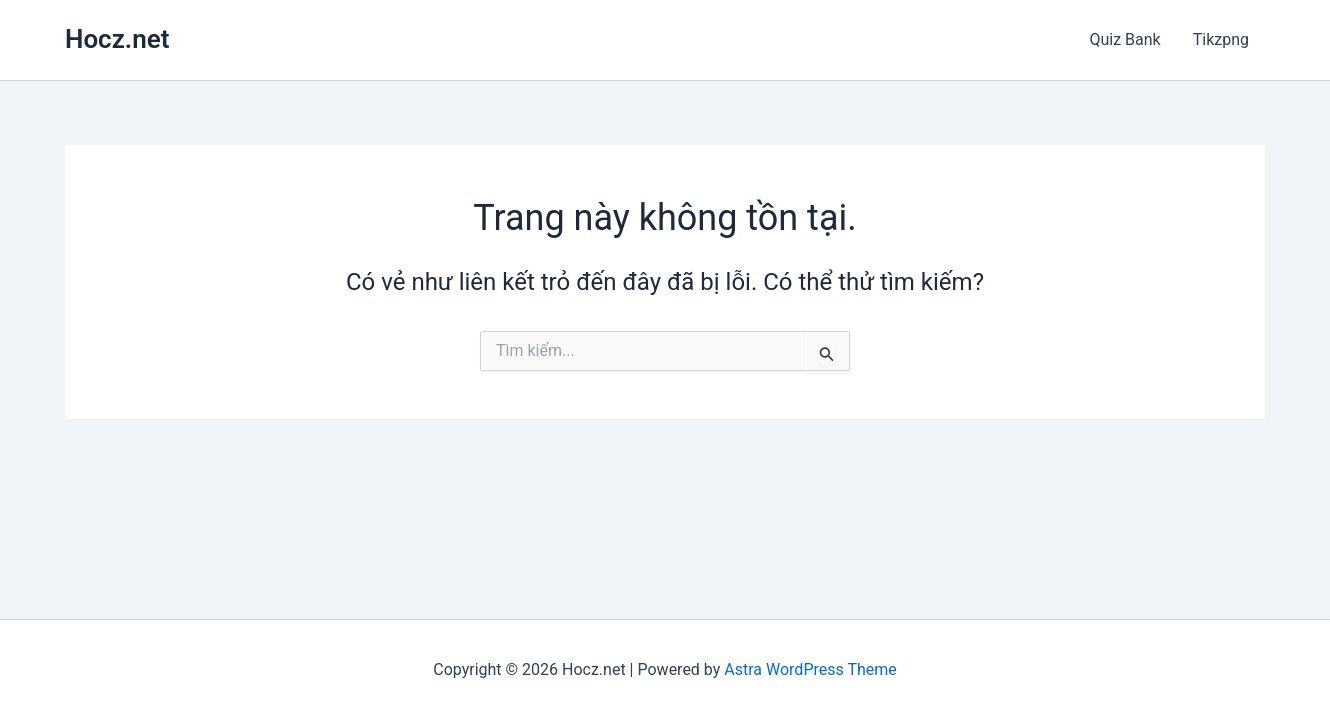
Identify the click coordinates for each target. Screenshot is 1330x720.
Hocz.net (117, 39)
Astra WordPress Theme (810, 669)
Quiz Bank (1124, 39)
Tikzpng (1221, 39)
